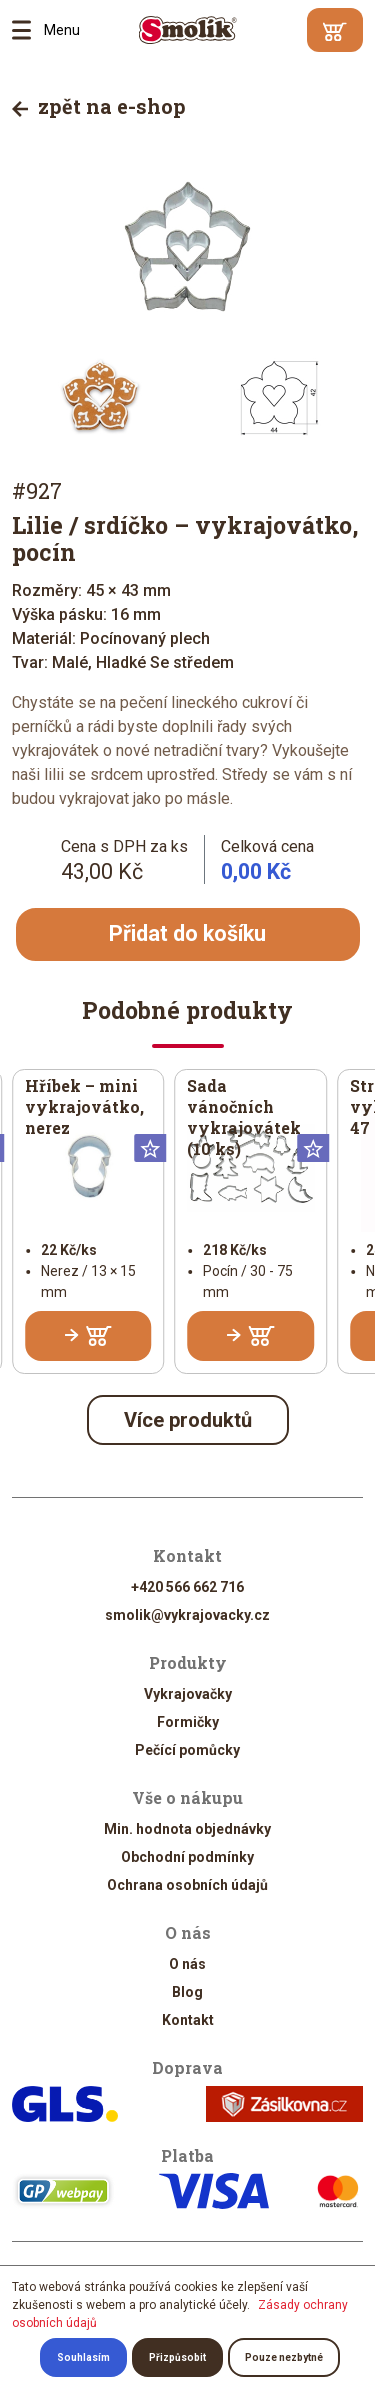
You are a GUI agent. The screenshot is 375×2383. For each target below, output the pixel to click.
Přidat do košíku (187, 933)
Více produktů (188, 1420)
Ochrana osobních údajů (187, 1885)
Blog (187, 1992)
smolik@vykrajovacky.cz (187, 1615)
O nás (187, 1964)
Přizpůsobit (177, 2357)
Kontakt (188, 2020)
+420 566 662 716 (187, 1587)
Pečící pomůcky (187, 1750)
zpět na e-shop (99, 106)
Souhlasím (83, 2357)
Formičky (188, 1722)
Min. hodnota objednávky (187, 1829)
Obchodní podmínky (187, 1857)
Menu (28, 30)
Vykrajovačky (188, 1694)
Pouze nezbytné (284, 2357)
